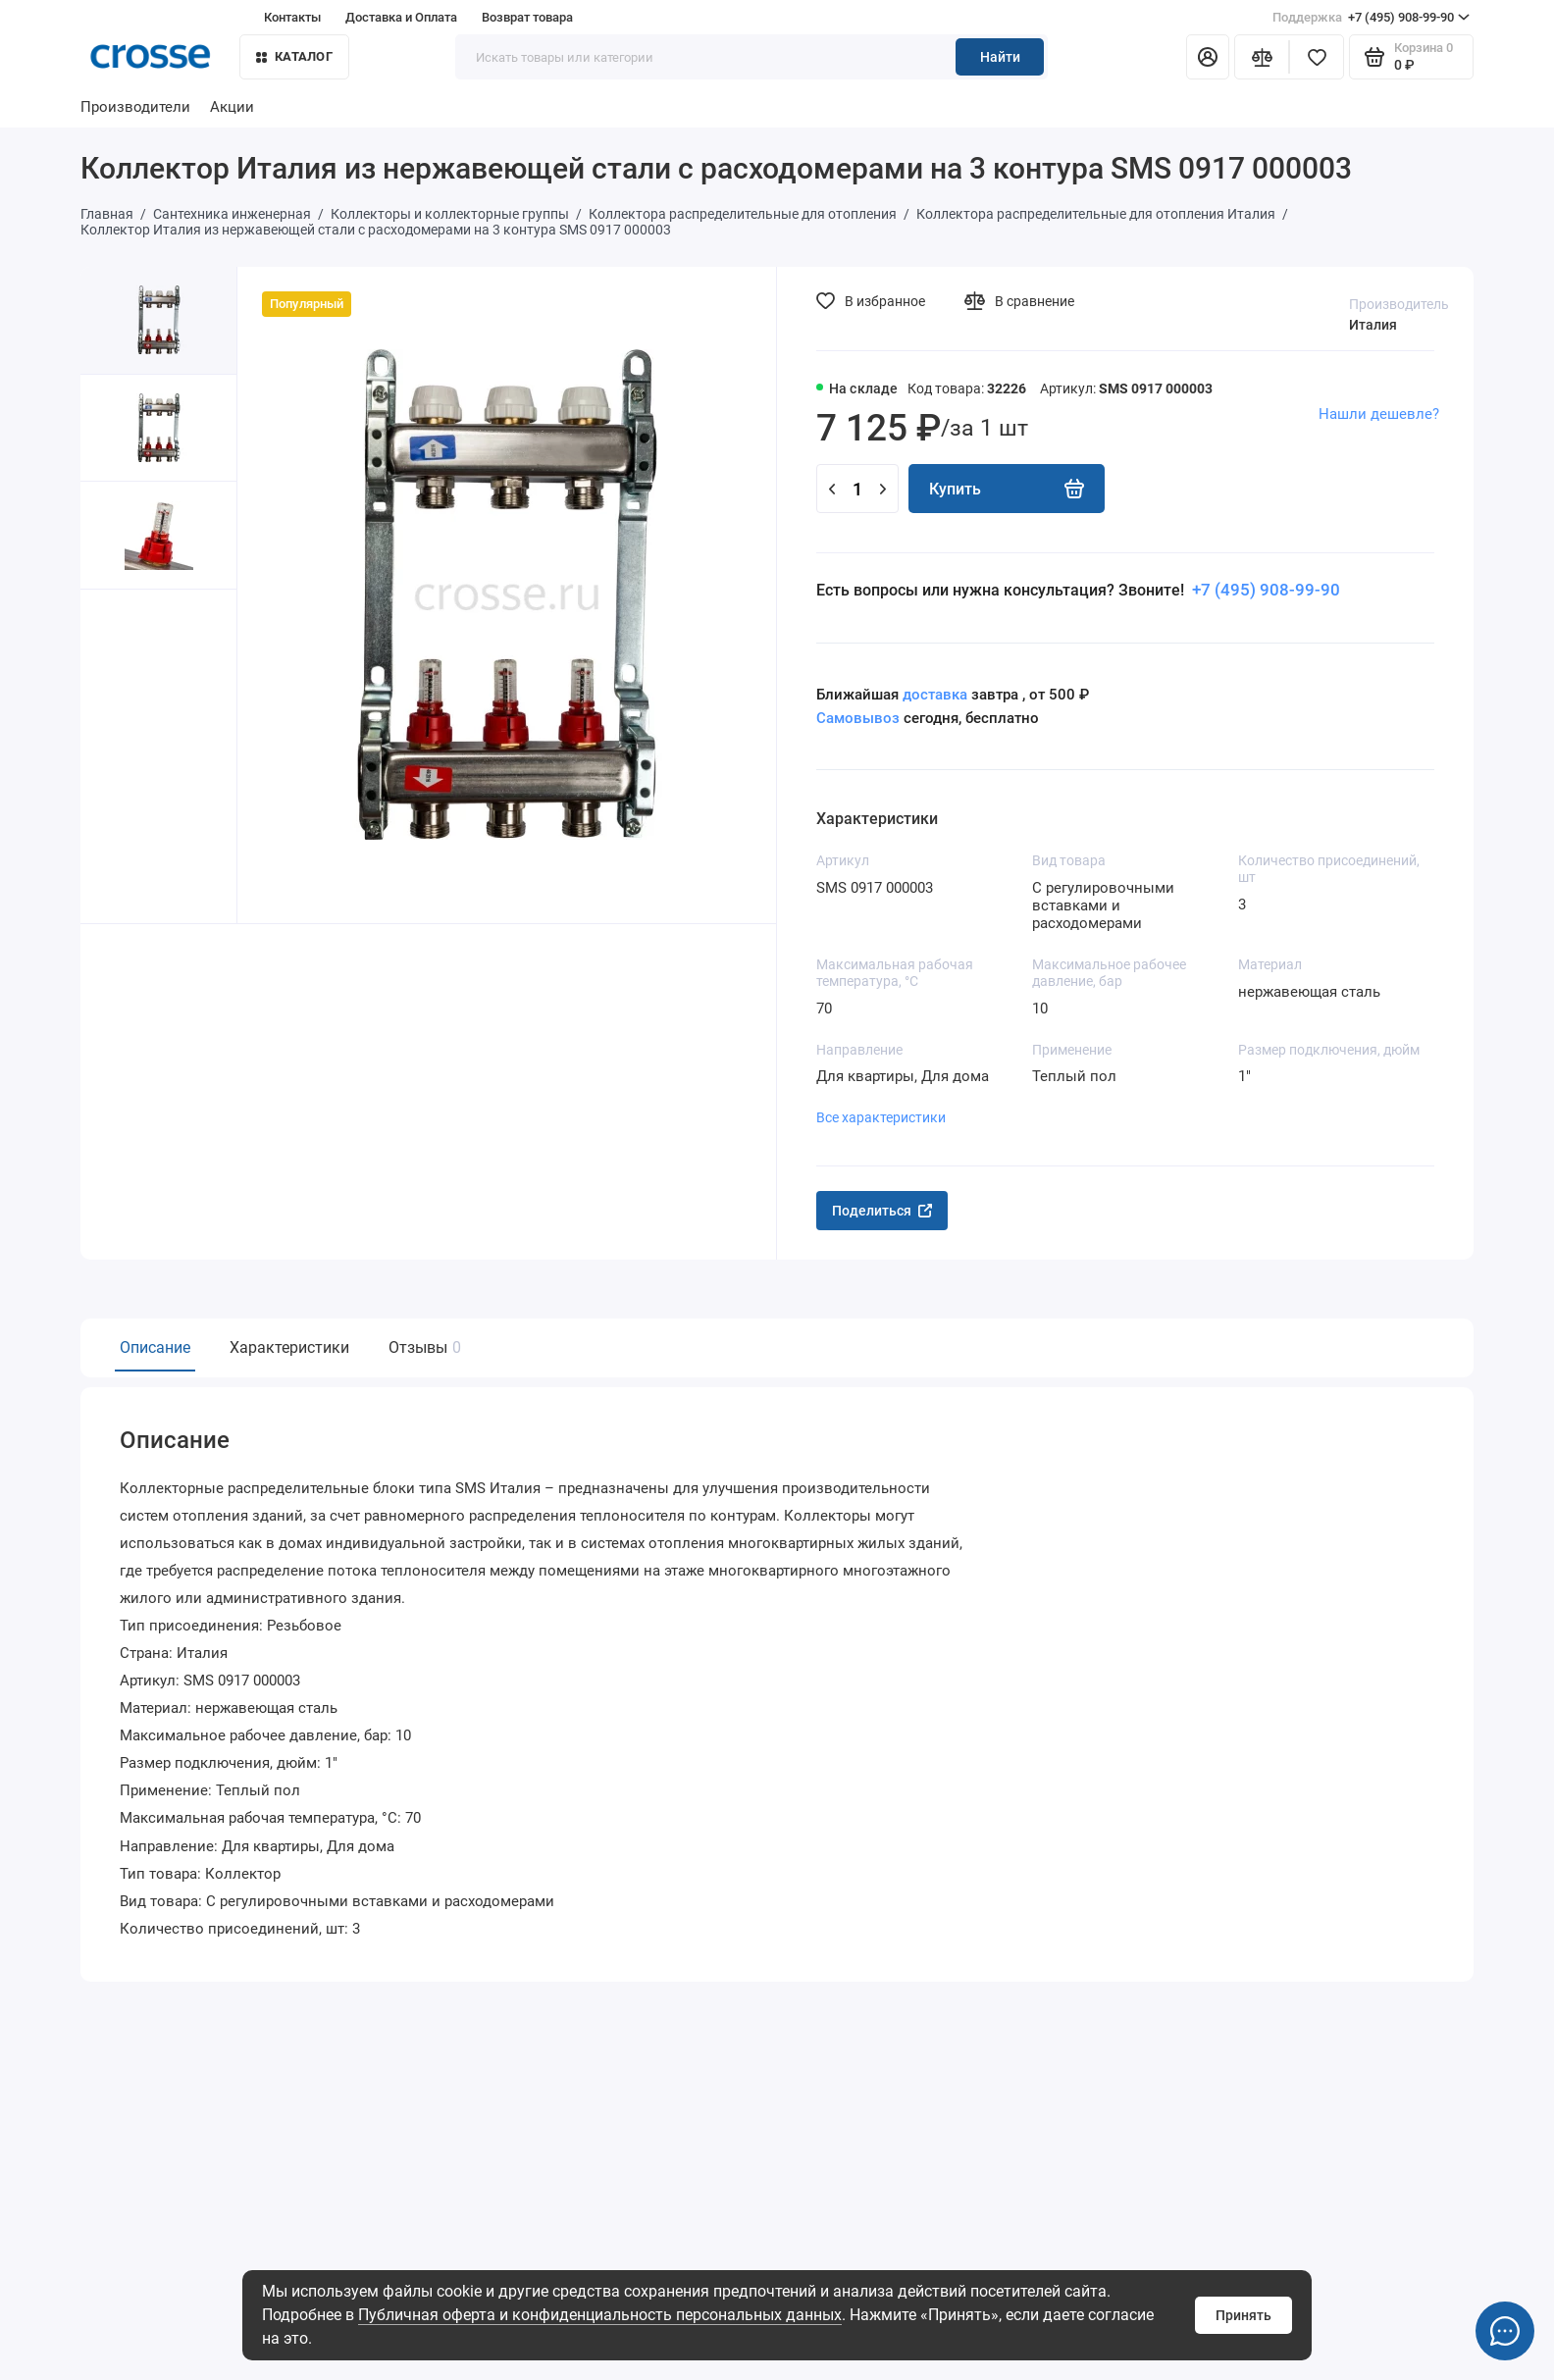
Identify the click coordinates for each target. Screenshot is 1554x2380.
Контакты (292, 17)
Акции (232, 107)
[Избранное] (1316, 56)
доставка (935, 694)
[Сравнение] (1261, 56)
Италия (1373, 325)
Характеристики (289, 1347)
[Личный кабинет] (1207, 56)
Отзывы (422, 1347)
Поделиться (882, 1210)
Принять (1243, 2315)
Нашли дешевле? (1379, 414)
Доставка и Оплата (401, 17)
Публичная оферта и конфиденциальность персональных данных (600, 2314)
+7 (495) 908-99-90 (1371, 18)
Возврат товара (527, 17)
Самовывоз (858, 718)
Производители (135, 107)
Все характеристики (881, 1117)
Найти (1000, 57)
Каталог (294, 56)
